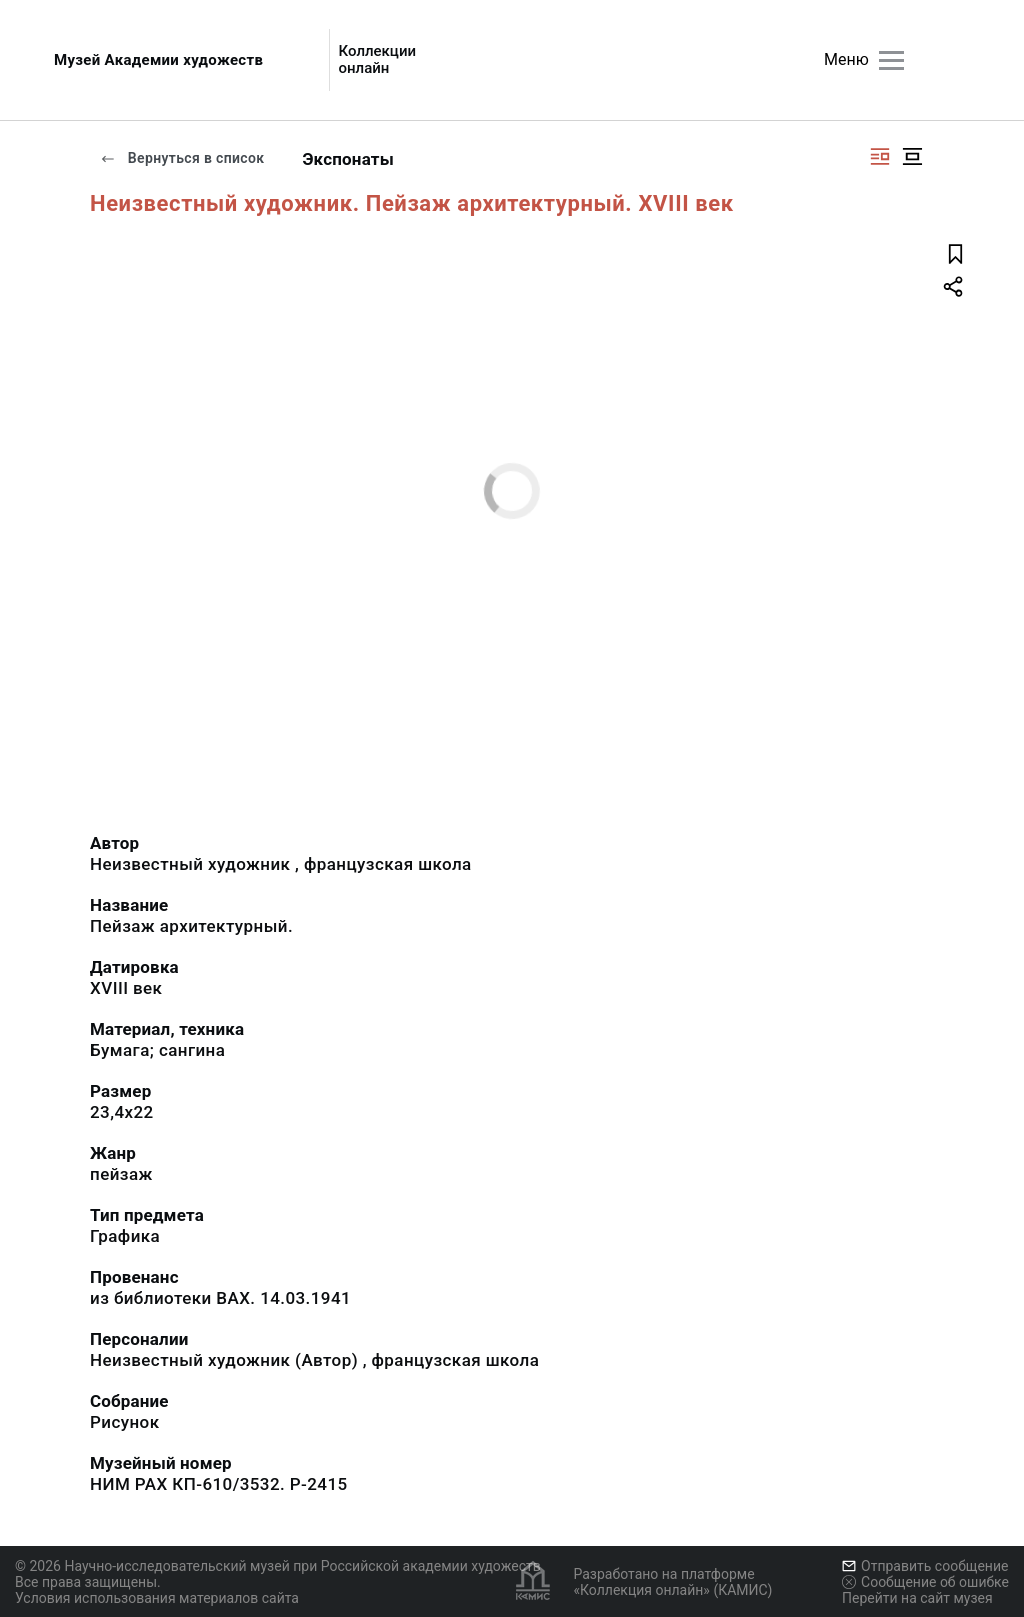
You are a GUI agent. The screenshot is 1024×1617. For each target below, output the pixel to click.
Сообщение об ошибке (925, 1582)
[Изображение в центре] (912, 156)
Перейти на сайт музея (917, 1598)
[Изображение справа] (880, 156)
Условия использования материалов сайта (157, 1598)
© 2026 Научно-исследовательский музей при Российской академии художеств (278, 1566)
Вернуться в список (182, 158)
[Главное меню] (891, 60)
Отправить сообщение (925, 1566)
